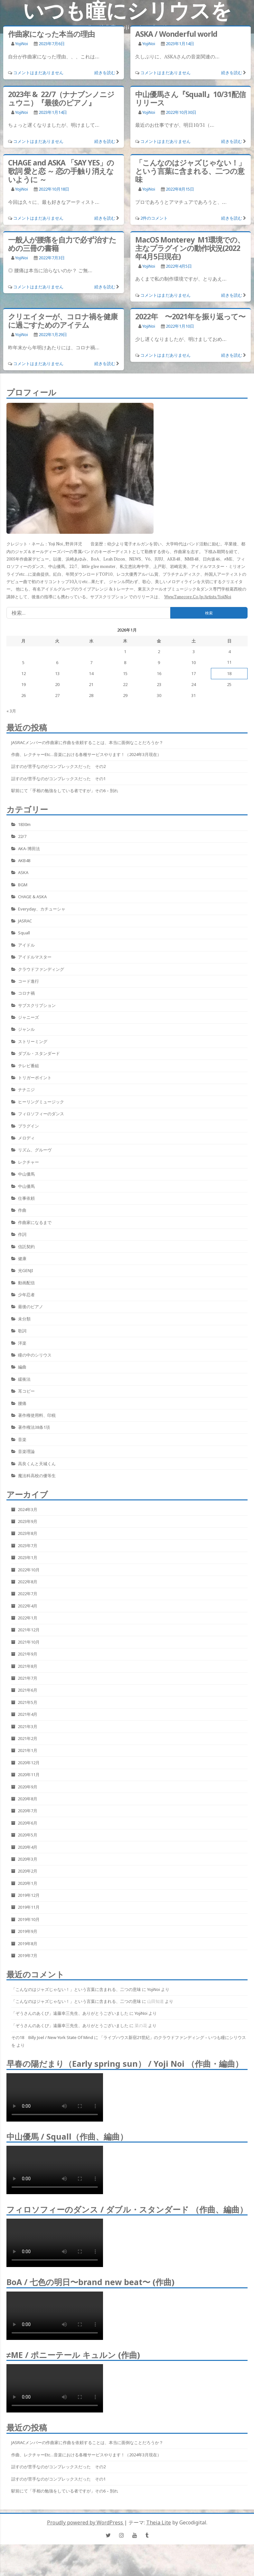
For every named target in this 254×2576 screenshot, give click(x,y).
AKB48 (24, 860)
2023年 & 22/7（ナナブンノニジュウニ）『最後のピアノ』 (61, 98)
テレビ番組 (28, 1066)
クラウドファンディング (41, 969)
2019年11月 (29, 1907)
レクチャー (28, 1162)
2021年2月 (27, 1738)
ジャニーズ (28, 1017)
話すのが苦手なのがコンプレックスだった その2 (58, 766)
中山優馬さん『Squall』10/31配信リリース (190, 98)
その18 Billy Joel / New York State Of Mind (52, 2037)
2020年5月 (27, 1835)
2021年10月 (29, 1642)
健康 (22, 1258)
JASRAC (25, 921)
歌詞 (22, 1331)
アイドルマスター (35, 957)
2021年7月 (27, 1678)
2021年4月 (27, 1714)
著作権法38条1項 (34, 1427)
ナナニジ (26, 1089)
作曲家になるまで (35, 1222)
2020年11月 (29, 1774)
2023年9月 (27, 1521)
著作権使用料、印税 (37, 1415)
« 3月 (11, 711)
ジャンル (26, 1029)
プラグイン (28, 1126)
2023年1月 (27, 1557)
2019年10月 (29, 1919)
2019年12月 (29, 1895)
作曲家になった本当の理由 (51, 34)
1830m (24, 824)
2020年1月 (27, 1883)
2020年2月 (27, 1871)
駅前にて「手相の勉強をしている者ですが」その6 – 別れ (64, 790)
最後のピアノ (30, 1306)
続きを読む (104, 72)
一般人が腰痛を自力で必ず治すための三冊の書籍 (62, 243)
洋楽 (22, 1343)
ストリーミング (32, 1041)
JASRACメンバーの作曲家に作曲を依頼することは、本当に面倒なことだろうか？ (87, 742)
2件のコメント (154, 218)
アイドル (26, 945)
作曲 (22, 1210)
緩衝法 (24, 1379)
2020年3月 (27, 1859)
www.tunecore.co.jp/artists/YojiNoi (197, 597)
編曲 (22, 1367)
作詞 (22, 1234)
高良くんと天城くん (37, 1464)
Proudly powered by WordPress (85, 2522)
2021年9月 (27, 1654)
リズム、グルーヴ (35, 1150)
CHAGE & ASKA (32, 897)
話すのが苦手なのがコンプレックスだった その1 (58, 778)
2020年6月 (27, 1823)
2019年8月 (27, 1943)
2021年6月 (27, 1690)
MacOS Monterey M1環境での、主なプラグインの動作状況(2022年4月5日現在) (189, 248)
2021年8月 (27, 1666)
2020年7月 (27, 1811)
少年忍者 (26, 1295)
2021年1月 (27, 1750)
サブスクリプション (37, 1005)
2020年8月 (27, 1799)
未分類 (24, 1319)
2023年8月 (27, 1533)
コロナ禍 (26, 993)
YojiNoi (21, 43)
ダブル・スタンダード (39, 1053)
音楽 (22, 1439)
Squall (24, 933)
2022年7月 (27, 1593)
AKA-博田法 (29, 848)
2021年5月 (27, 1702)
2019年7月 (27, 1955)
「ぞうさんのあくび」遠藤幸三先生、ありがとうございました (69, 2013)
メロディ (26, 1138)
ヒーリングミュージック (41, 1102)
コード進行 (28, 981)
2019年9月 (27, 1931)
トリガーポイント (35, 1077)
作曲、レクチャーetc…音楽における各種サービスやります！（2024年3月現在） (86, 754)
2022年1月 (27, 1618)
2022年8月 (27, 1582)
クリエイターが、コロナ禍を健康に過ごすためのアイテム (63, 320)
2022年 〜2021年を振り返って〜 (190, 316)
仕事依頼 (26, 1198)
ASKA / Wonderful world (176, 34)
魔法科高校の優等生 (37, 1475)
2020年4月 (27, 1847)
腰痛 (22, 1403)
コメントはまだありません (38, 72)
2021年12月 (29, 1630)
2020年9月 (27, 1787)
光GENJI (25, 1270)
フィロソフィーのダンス (41, 1114)
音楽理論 (26, 1451)
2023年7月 (27, 1545)
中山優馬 (26, 1174)
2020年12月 (29, 1762)
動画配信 (26, 1283)
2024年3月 (27, 1509)
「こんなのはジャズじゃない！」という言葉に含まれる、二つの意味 (190, 170)
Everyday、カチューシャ (41, 909)
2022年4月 (27, 1606)
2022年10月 (29, 1570)
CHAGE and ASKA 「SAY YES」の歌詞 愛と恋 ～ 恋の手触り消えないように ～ (61, 170)
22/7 (22, 836)
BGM (22, 885)
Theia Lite (158, 2522)
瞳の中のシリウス (35, 1355)
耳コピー (26, 1391)
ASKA (23, 872)
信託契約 (26, 1246)
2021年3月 (27, 1726)
